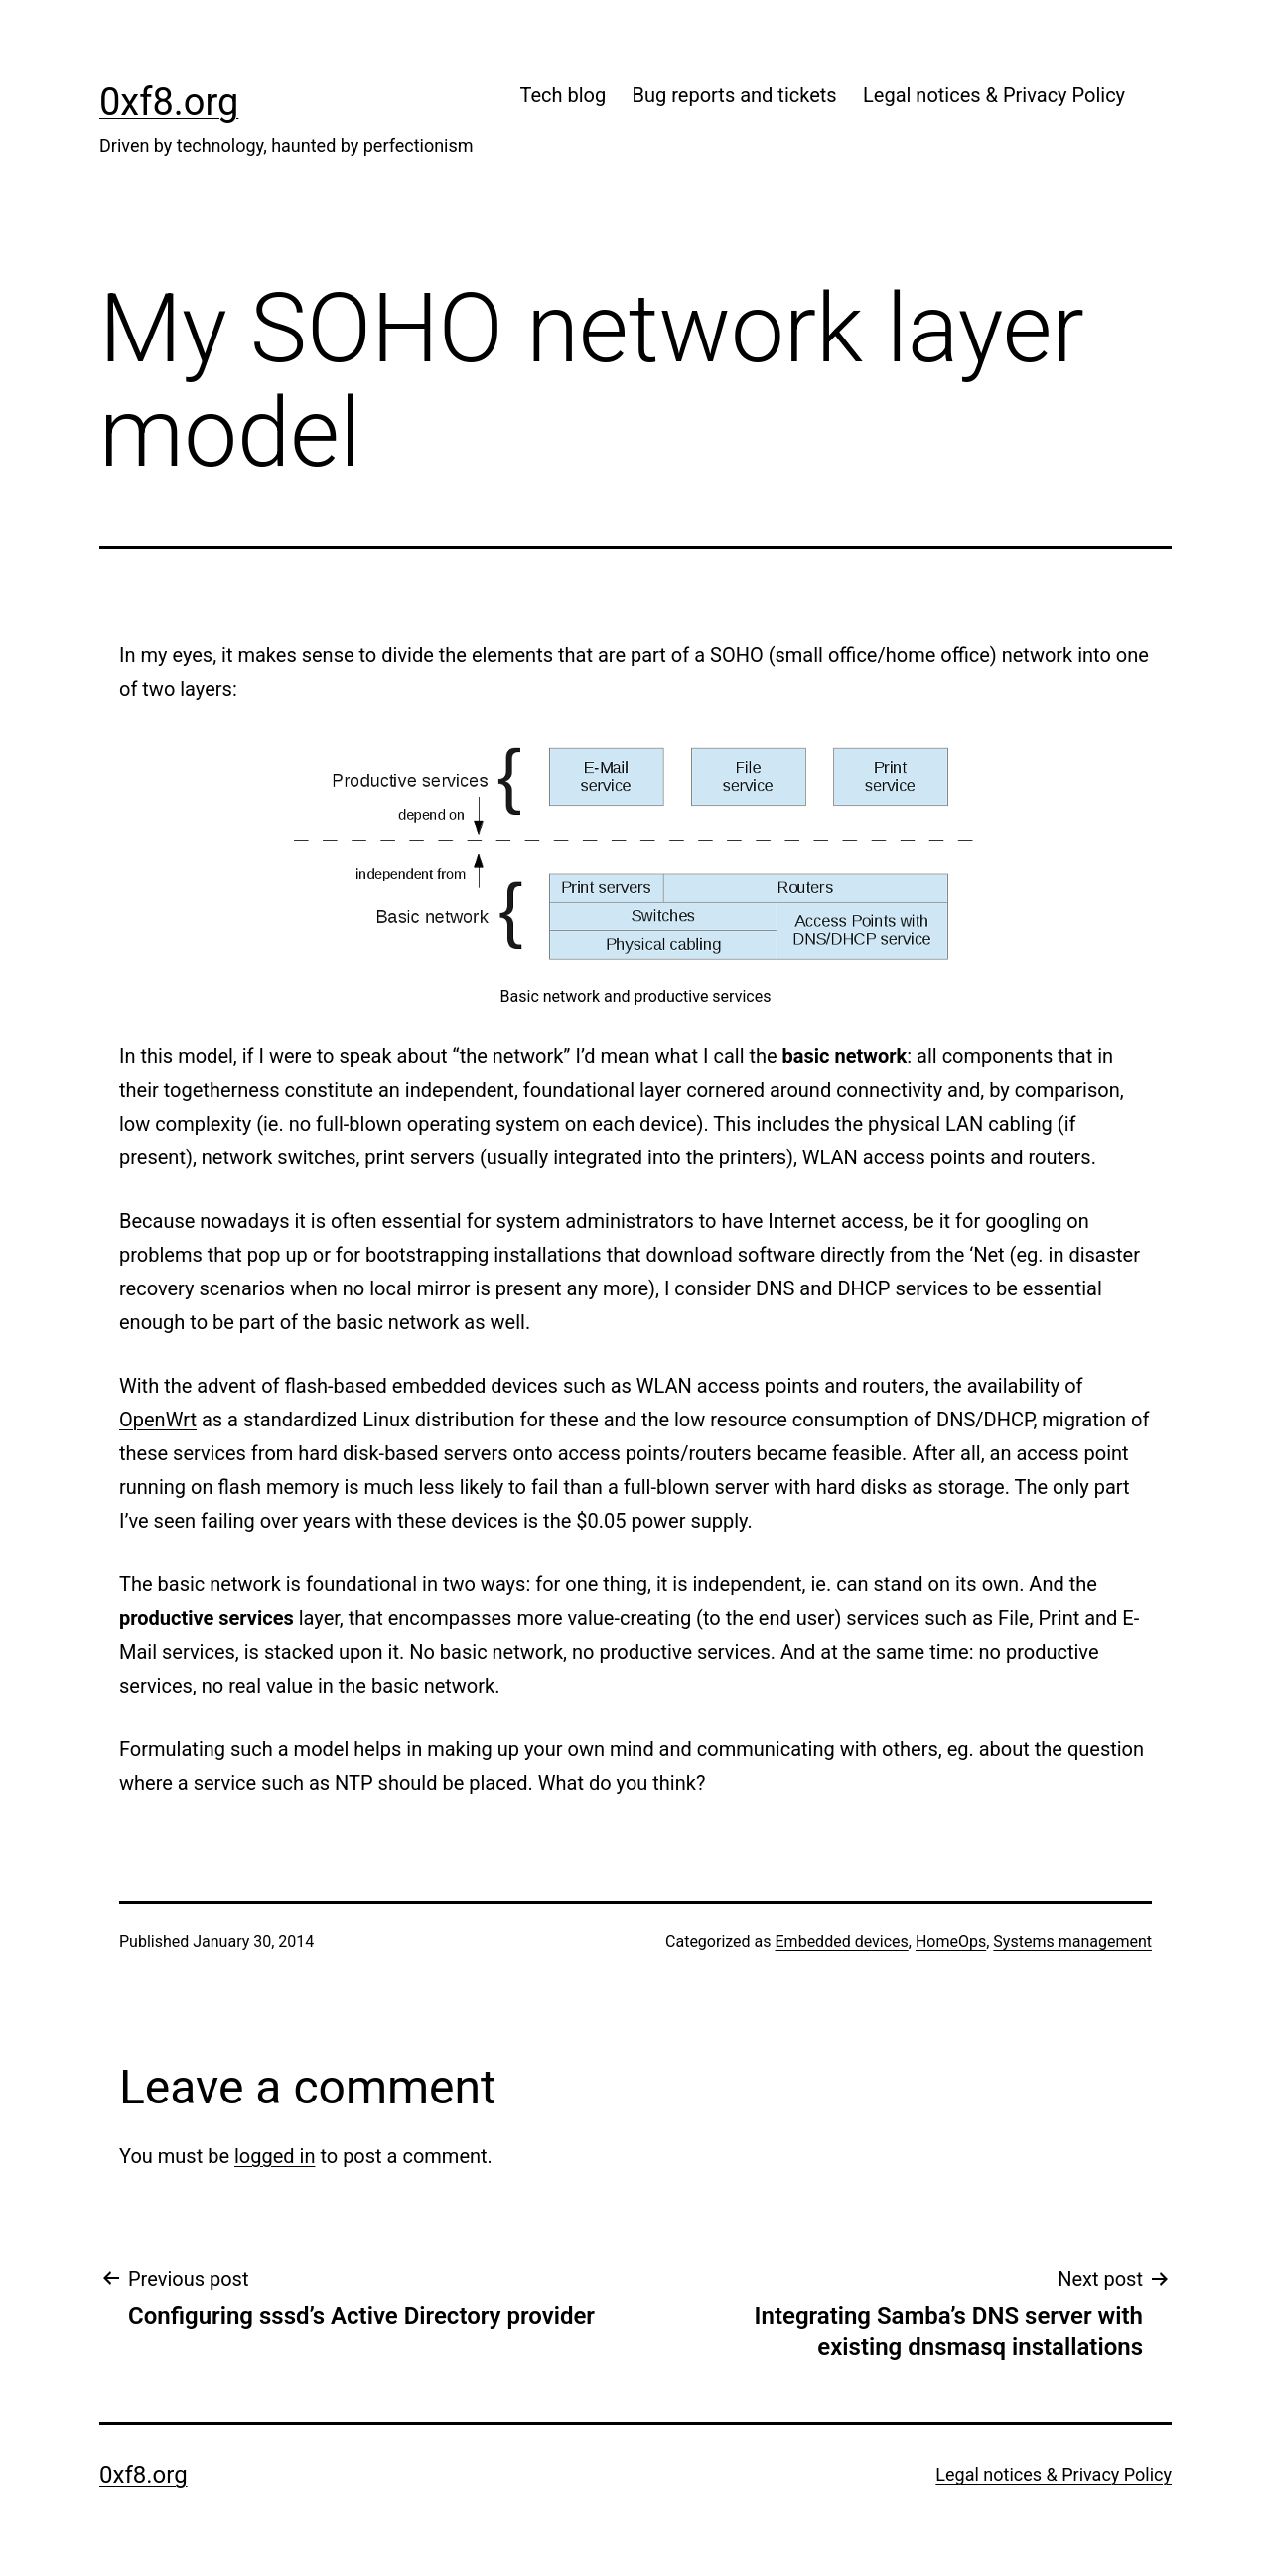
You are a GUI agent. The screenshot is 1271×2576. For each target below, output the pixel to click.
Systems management (1072, 1941)
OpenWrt (158, 1419)
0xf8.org (168, 102)
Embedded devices (842, 1941)
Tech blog (562, 95)
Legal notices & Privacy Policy (994, 95)
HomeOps (951, 1941)
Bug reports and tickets (735, 95)
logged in (274, 2156)
